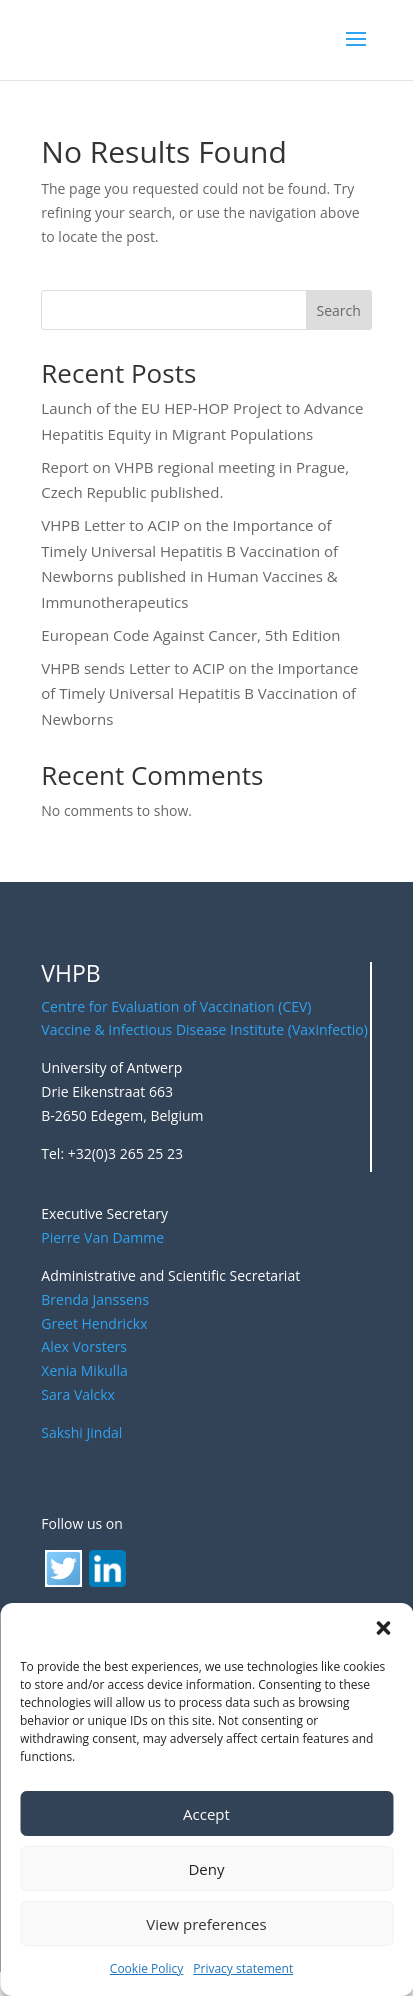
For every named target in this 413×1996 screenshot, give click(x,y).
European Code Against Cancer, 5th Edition (190, 635)
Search (339, 310)
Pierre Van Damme (102, 1237)
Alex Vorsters (84, 1346)
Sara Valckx (78, 1394)
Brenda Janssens (95, 1299)
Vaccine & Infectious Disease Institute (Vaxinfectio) (204, 1029)
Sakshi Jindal (81, 1432)
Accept (206, 1814)
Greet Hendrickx (94, 1323)
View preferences (206, 1924)
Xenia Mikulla (84, 1370)
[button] (383, 1628)
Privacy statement (243, 1968)
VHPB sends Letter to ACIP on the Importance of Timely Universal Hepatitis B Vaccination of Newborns (199, 693)
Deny (206, 1869)
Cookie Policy (146, 1968)
